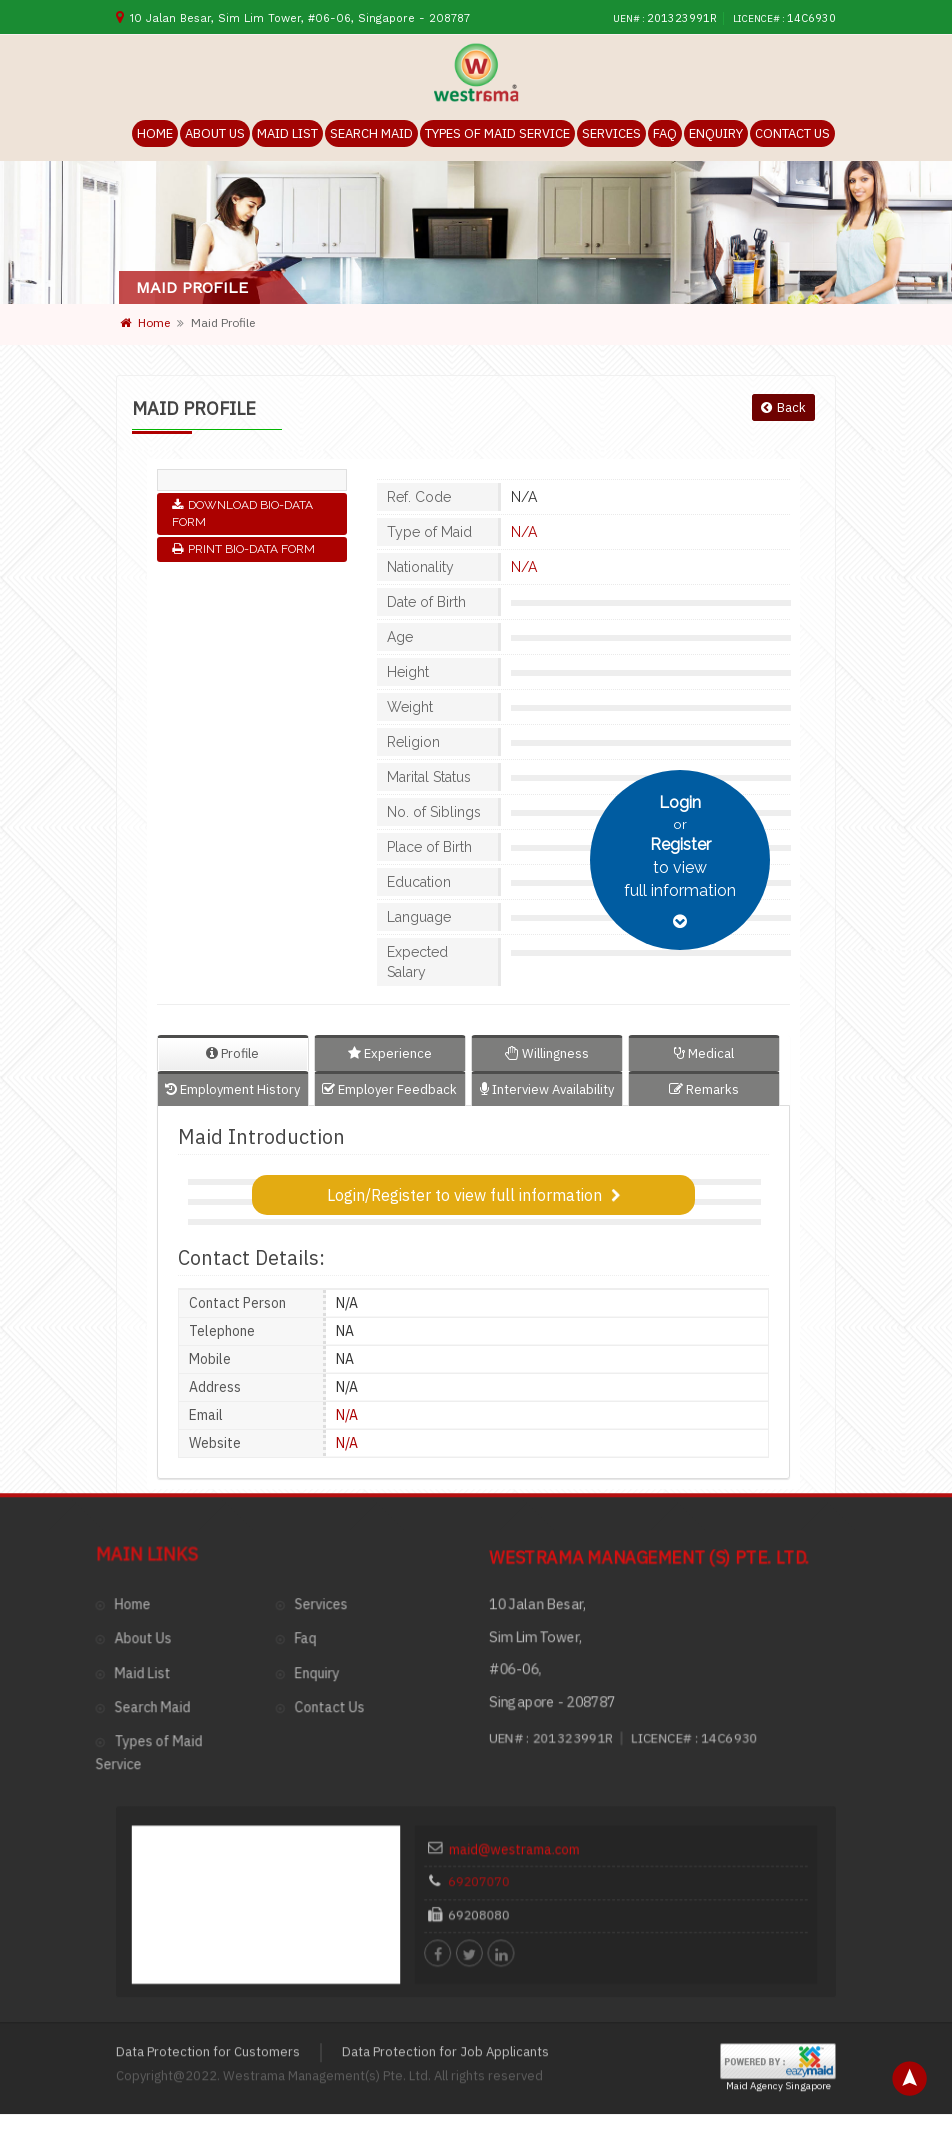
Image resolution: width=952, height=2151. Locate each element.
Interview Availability (547, 1089)
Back (783, 407)
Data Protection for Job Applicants (445, 1786)
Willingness (547, 1053)
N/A (524, 532)
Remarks (704, 1089)
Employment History (232, 1089)
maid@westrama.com (546, 1602)
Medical (704, 1053)
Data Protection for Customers (208, 1786)
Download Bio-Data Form (242, 513)
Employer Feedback (389, 1089)
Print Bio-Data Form (243, 549)
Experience (390, 1053)
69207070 (522, 1623)
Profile (232, 1053)
